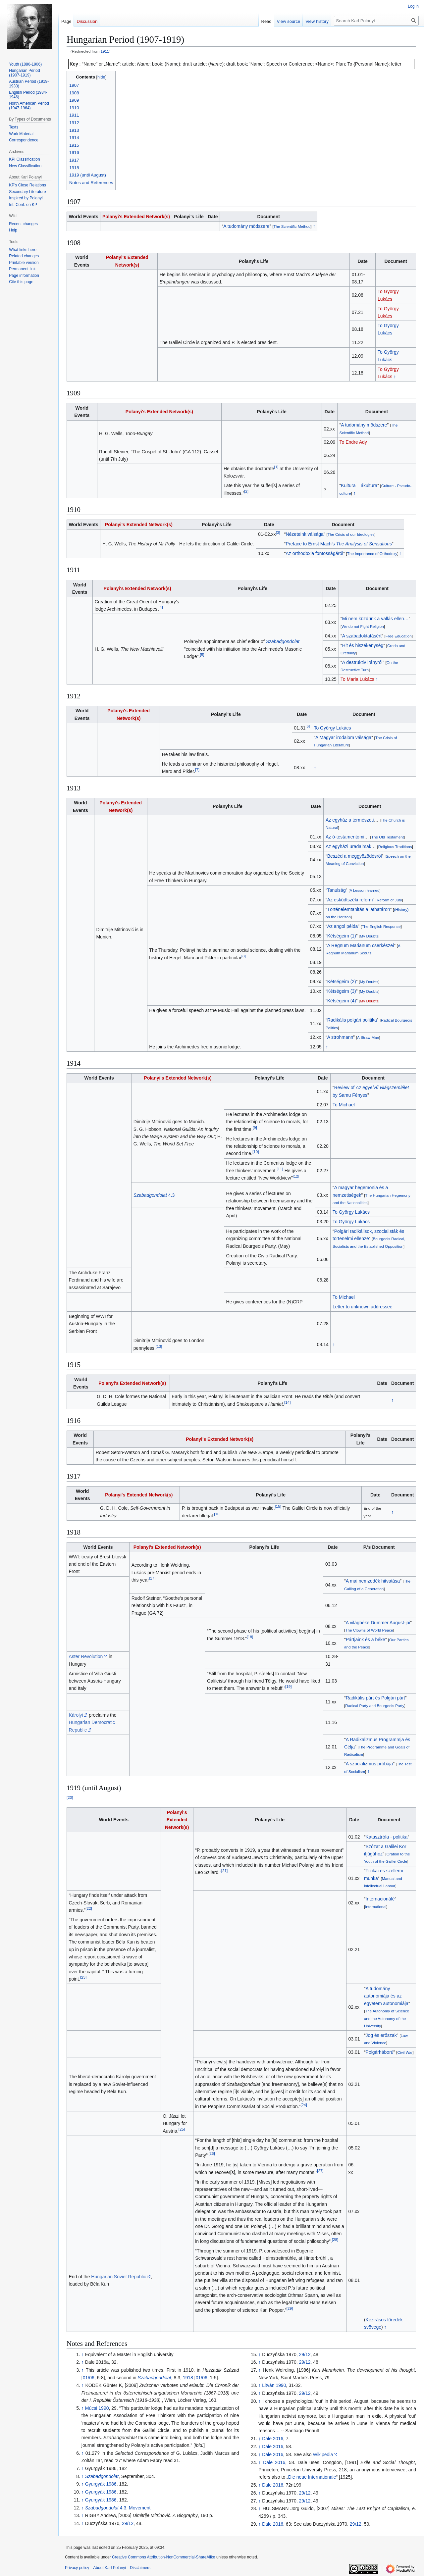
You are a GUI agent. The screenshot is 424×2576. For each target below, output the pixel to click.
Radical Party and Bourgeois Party (374, 1705)
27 (320, 2170)
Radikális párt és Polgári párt (375, 1697)
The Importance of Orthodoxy (372, 553)
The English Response (381, 926)
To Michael (344, 1104)
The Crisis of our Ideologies (351, 534)
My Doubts (369, 936)
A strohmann (340, 1037)
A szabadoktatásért (362, 635)
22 (88, 1908)
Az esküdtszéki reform (350, 899)
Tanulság (336, 890)
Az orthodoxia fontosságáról (314, 553)
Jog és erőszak (381, 2035)
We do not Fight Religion (363, 626)
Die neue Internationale (312, 2477)
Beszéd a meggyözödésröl (354, 856)
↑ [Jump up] (82, 2354)
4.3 (154, 1195)
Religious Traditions (395, 846)
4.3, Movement (118, 2507)
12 (296, 1176)
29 (290, 2308)
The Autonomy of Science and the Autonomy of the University (386, 2018)
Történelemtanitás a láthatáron (358, 909)
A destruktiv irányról (362, 662)
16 (217, 1514)
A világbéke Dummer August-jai (378, 1622)
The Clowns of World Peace (369, 1630)
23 (83, 1977)
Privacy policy (77, 2567)
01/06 (88, 2377)
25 (182, 2129)
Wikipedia (323, 2454)
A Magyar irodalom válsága (343, 737)
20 (70, 1797)
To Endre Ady (353, 442)
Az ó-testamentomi (345, 836)
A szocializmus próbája (369, 1763)
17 (152, 1578)
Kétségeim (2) (341, 981)
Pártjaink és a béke (365, 1639)
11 (280, 1169)
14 (287, 1402)
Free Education (399, 636)
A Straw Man (368, 1037)
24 (303, 2104)
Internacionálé (380, 1898)
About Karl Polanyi (109, 2567)
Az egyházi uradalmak (348, 846)
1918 (188, 2377)
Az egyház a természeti (350, 820)
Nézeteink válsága (304, 534)
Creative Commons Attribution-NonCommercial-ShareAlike (163, 2557)
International (375, 1906)
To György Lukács (332, 728)
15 (278, 1506)
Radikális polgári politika (352, 1020)
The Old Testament (387, 837)
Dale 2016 (272, 2438)
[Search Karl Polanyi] (376, 20)
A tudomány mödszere (246, 226)
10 (255, 1152)
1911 (105, 51)
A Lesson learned (365, 890)
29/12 (127, 2523)
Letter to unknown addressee (363, 1306)
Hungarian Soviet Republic (118, 2276)
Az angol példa (342, 926)
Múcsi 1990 (97, 2408)
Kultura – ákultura (359, 485)
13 (159, 1346)
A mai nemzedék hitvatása (373, 1581)
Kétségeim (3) (341, 991)
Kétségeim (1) (341, 935)
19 (288, 1687)
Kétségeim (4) (341, 1000)
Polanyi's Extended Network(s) (136, 216)
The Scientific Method (291, 226)
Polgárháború (380, 2052)
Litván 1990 (274, 2385)
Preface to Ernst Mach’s (339, 543)
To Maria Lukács (357, 679)
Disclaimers (140, 2567)
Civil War (404, 2052)
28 (335, 2239)
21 (224, 1870)
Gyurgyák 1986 (101, 2484)
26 (211, 2153)
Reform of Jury (389, 900)
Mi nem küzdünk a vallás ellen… (375, 618)
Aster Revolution (86, 1656)
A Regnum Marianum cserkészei (360, 945)
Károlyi (76, 1715)
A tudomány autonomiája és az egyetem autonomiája (386, 1996)
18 (250, 1637)
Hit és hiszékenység (363, 645)
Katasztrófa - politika (387, 1837)
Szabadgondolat (282, 641)
